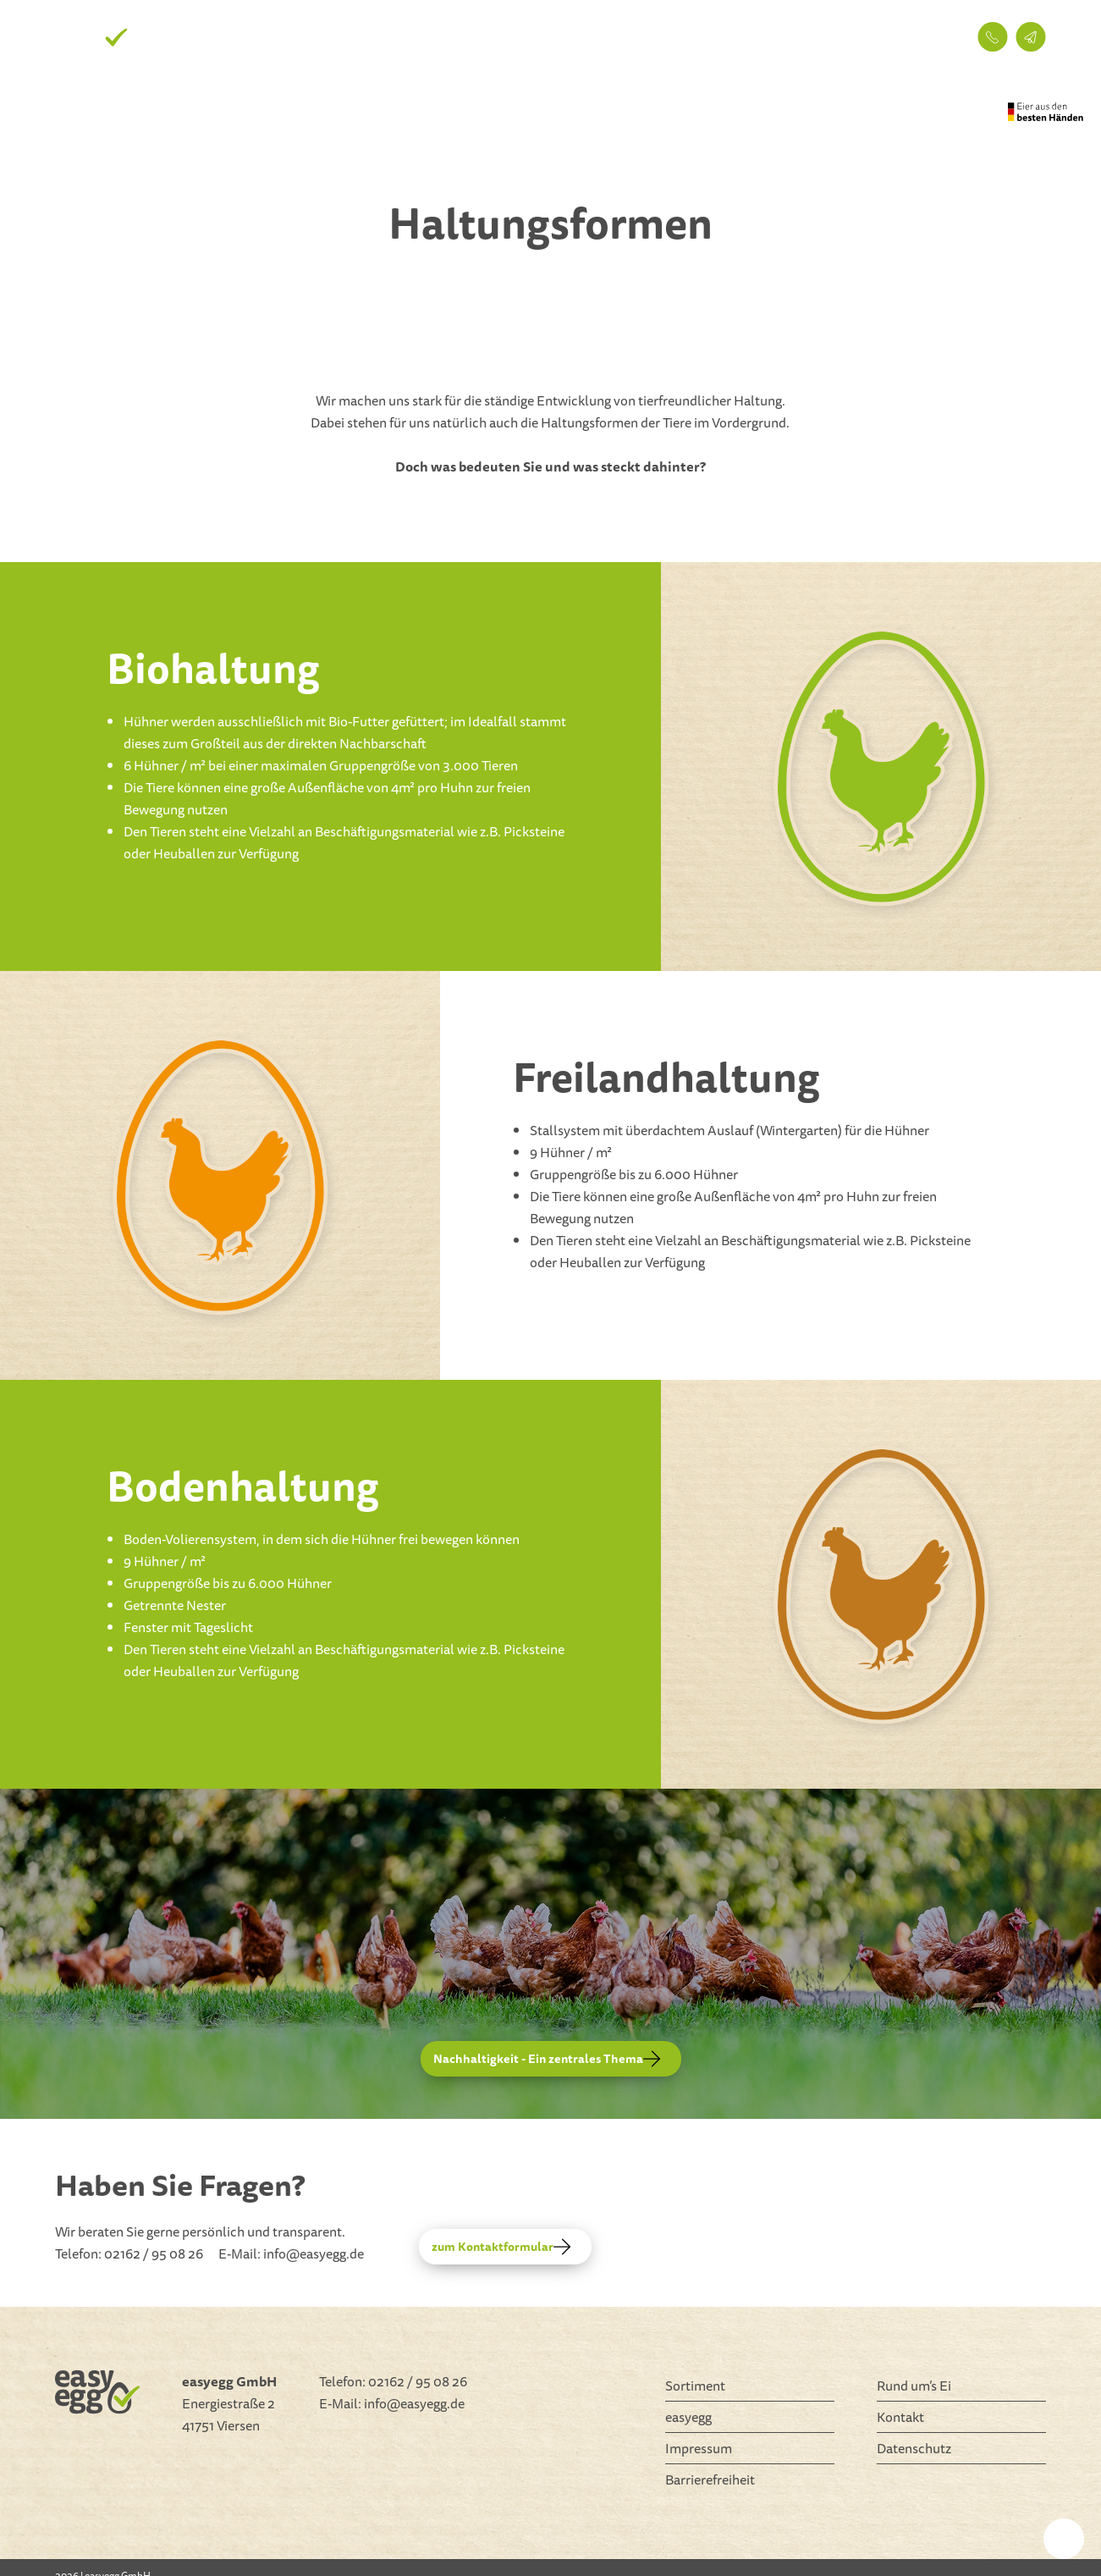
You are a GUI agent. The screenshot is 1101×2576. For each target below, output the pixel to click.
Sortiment (595, 36)
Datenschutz (914, 2448)
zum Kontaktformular (501, 2246)
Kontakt (871, 36)
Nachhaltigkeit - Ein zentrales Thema (546, 2058)
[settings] (1063, 2538)
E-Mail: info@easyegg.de (291, 2253)
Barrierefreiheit (710, 2479)
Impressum (698, 2448)
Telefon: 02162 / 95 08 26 (129, 2253)
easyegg (791, 36)
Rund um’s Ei (696, 36)
